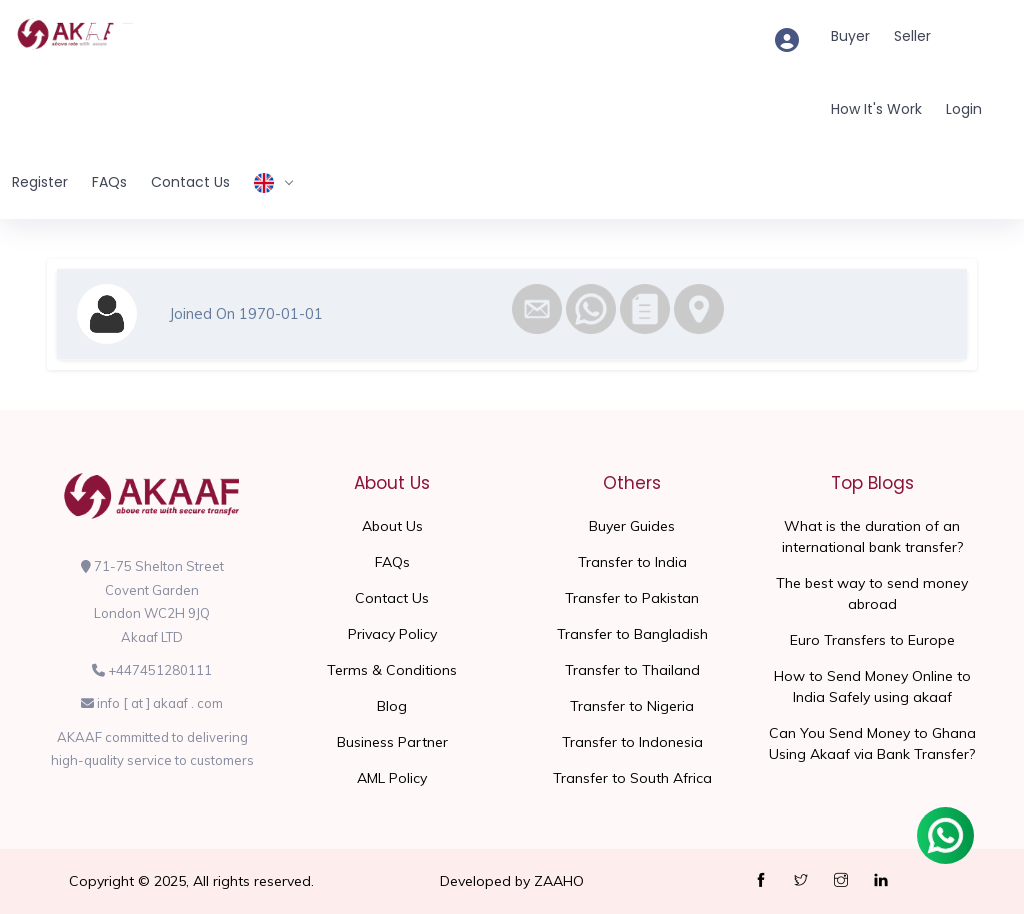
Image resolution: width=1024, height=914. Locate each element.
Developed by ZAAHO (512, 881)
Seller (912, 36)
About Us (392, 526)
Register (40, 182)
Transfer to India (632, 562)
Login (964, 109)
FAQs (109, 182)
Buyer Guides (632, 526)
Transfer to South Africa (632, 778)
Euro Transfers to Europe (872, 640)
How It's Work (876, 109)
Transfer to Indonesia (632, 742)
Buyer (850, 36)
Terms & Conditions (392, 670)
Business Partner (392, 742)
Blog (392, 706)
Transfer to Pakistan (632, 598)
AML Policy (392, 778)
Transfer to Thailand (632, 670)
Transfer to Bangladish (632, 634)
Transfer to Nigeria (632, 706)
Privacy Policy (392, 634)
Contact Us (190, 182)
